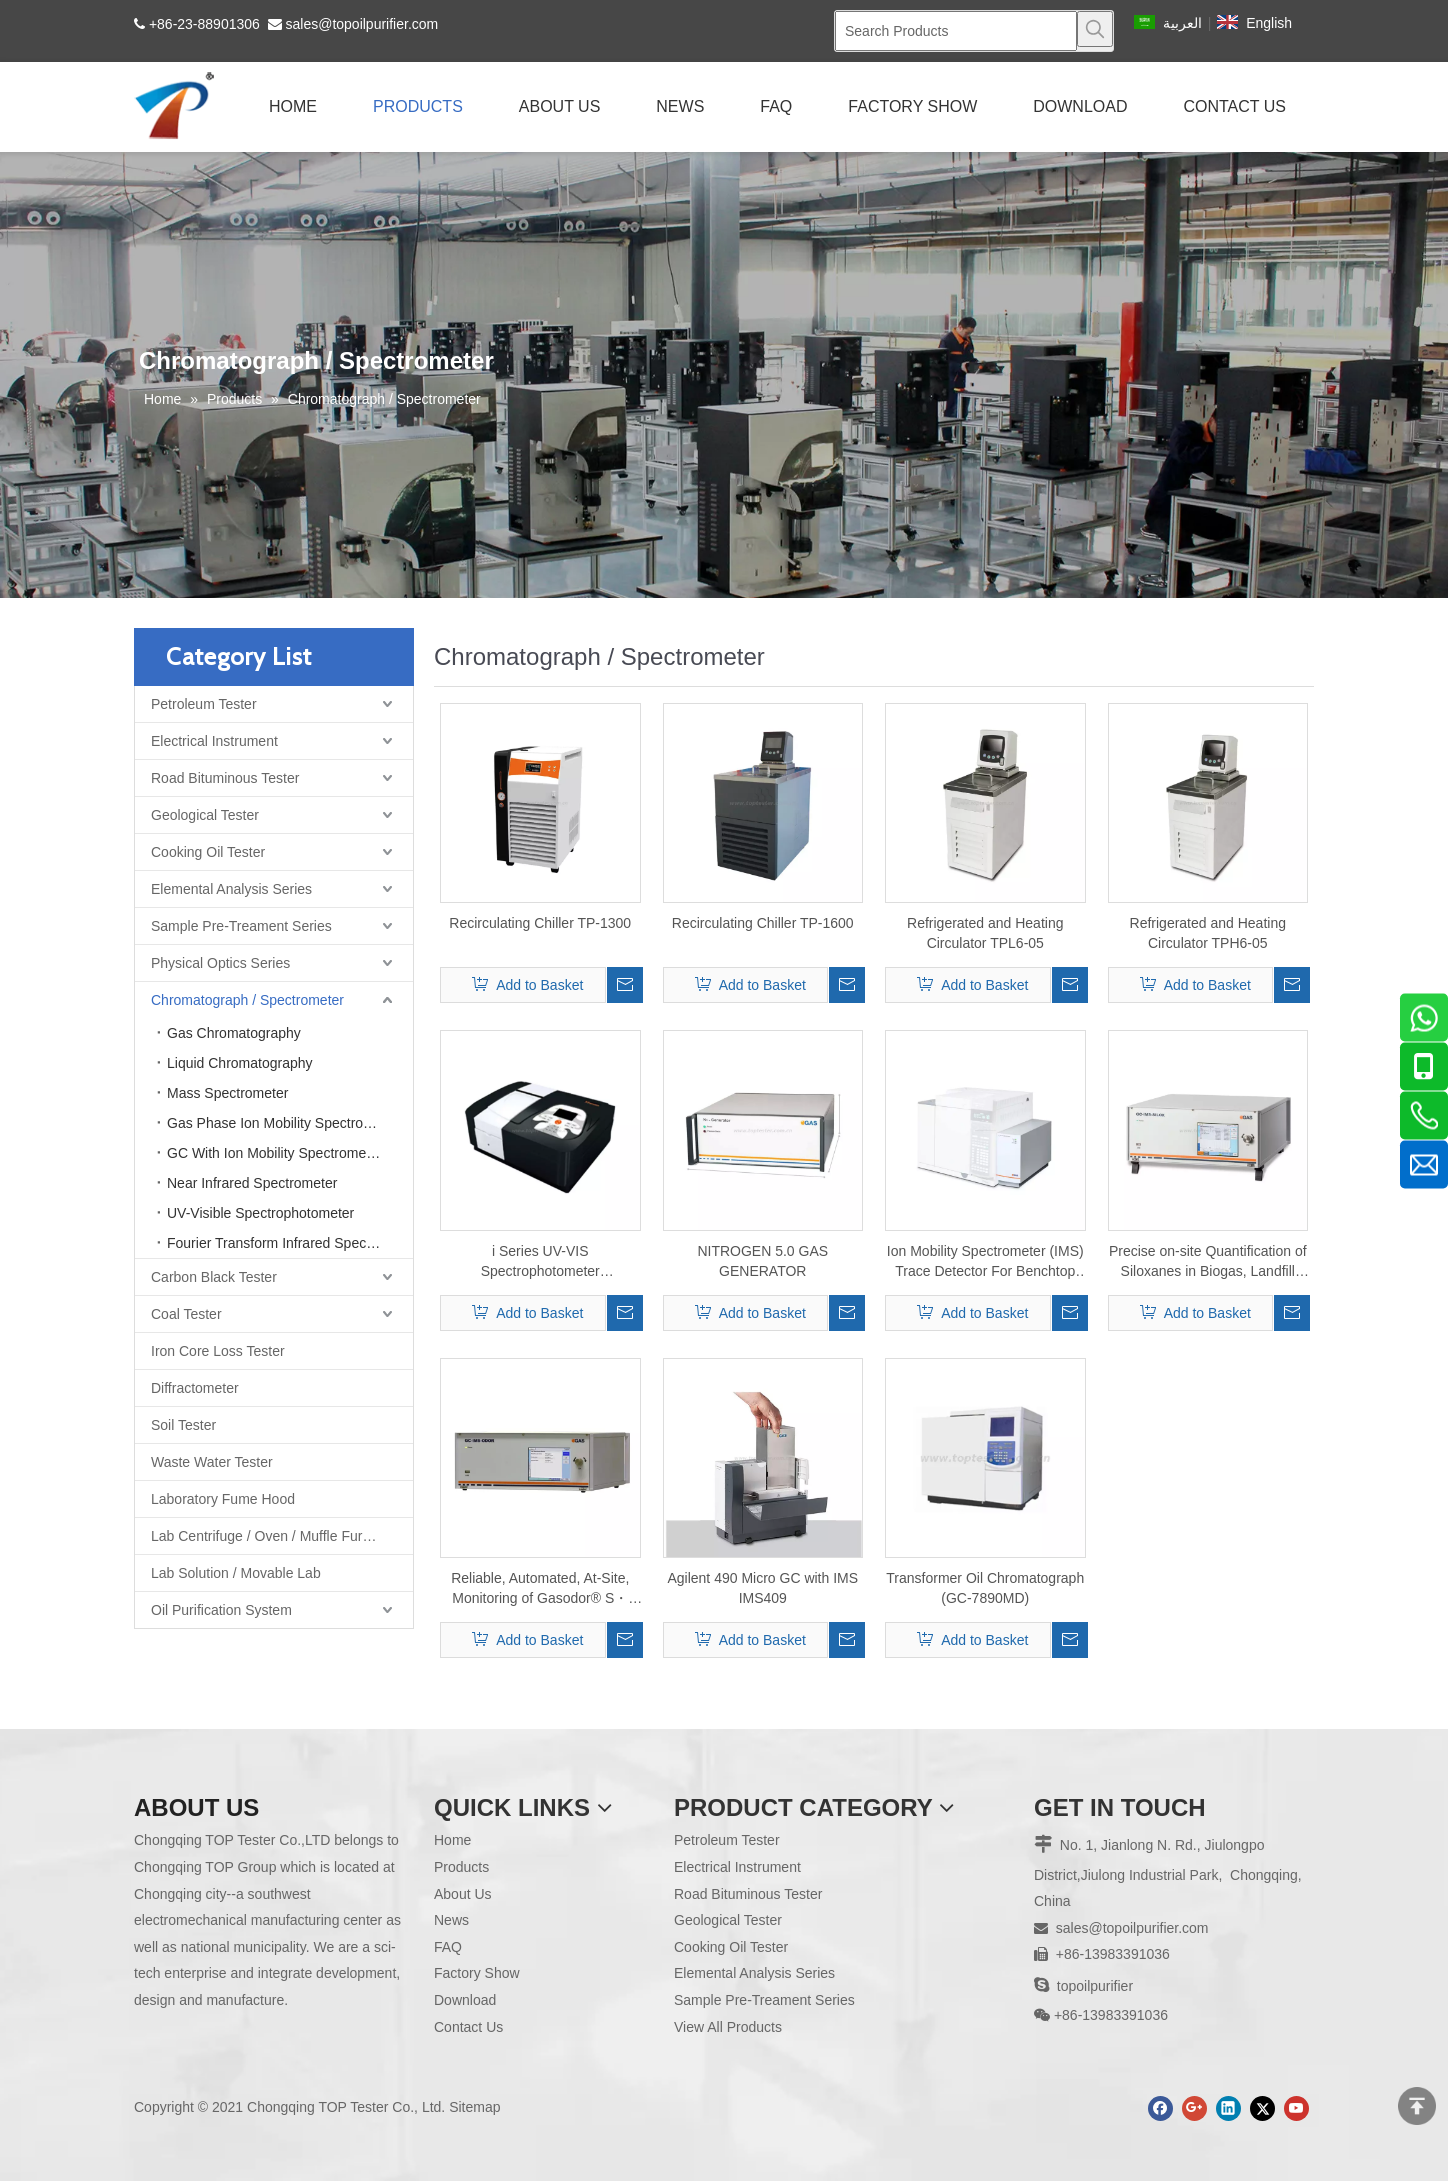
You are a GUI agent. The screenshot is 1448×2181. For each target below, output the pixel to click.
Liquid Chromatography (240, 1063)
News (451, 1920)
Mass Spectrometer (227, 1093)
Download (465, 2000)
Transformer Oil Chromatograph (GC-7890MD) (985, 1588)
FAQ (448, 1947)
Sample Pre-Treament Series (241, 926)
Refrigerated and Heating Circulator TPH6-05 (1208, 933)
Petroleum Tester (204, 704)
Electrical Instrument (214, 741)
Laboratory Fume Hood (223, 1499)
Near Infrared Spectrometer (252, 1183)
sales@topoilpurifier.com (362, 24)
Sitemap (474, 2107)
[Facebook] (1160, 2108)
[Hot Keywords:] (1095, 29)
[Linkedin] (1228, 2108)
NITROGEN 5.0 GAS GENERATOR (762, 1261)
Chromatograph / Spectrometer (247, 1000)
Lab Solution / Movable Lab (236, 1573)
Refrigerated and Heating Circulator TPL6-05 (985, 933)
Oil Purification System (221, 1610)
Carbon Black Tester (214, 1277)
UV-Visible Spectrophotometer (260, 1213)
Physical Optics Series (220, 963)
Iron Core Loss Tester (218, 1351)
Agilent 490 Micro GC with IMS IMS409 (762, 1588)
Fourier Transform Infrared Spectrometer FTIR (290, 1243)
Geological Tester (205, 815)
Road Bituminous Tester (225, 778)
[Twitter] (1262, 2108)
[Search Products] (956, 31)
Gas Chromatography (234, 1033)
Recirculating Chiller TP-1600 (763, 923)
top (1417, 2106)
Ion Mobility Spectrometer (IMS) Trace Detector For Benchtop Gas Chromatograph (985, 1262)
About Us (463, 1894)
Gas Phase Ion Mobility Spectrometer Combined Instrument (290, 1123)
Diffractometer (195, 1388)
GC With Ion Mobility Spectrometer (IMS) (290, 1153)
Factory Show (477, 1973)
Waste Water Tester (212, 1462)
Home (452, 1840)
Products (461, 1867)
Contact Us (468, 2027)
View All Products (728, 2027)
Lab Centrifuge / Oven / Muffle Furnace (272, 1536)
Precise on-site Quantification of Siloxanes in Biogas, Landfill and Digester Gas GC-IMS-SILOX (1208, 1262)
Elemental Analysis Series (231, 889)
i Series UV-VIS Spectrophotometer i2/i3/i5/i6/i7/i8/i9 (540, 1262)
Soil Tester (183, 1425)
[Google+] (1194, 2108)
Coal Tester (186, 1314)
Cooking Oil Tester (208, 852)
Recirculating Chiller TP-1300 (540, 923)
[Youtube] (1296, 2108)
